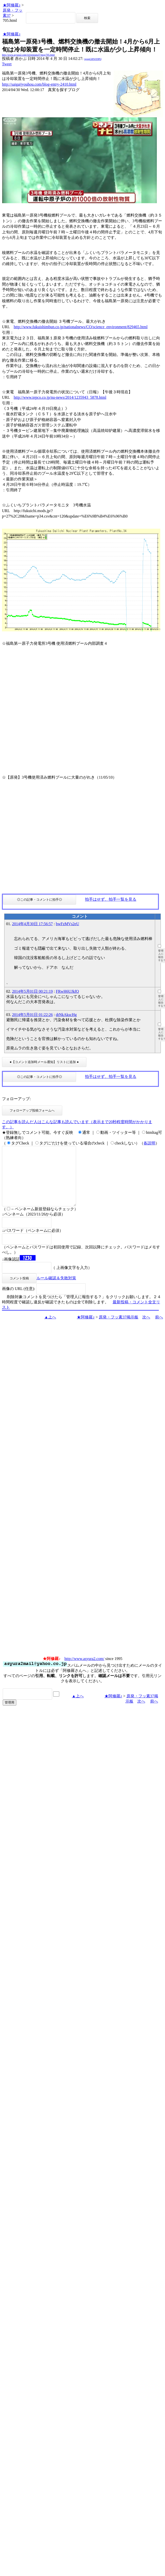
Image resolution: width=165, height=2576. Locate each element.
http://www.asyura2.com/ (84, 1670)
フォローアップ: (16, 1099)
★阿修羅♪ (12, 5)
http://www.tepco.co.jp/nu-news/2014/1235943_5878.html (60, 397)
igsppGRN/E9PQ (92, 59)
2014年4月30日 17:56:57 (32, 924)
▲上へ (50, 1329)
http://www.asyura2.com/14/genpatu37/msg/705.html (28, 54)
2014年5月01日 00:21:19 (32, 991)
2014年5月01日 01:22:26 (32, 1015)
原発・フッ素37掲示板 (118, 1329)
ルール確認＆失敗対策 (56, 1290)
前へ (159, 1329)
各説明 (149, 1143)
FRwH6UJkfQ (67, 991)
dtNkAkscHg (66, 1015)
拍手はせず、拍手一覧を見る (110, 899)
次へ (146, 1329)
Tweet (7, 64)
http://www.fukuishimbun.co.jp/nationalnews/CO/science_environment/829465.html (80, 327)
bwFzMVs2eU (67, 924)
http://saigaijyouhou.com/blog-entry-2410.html (39, 84)
